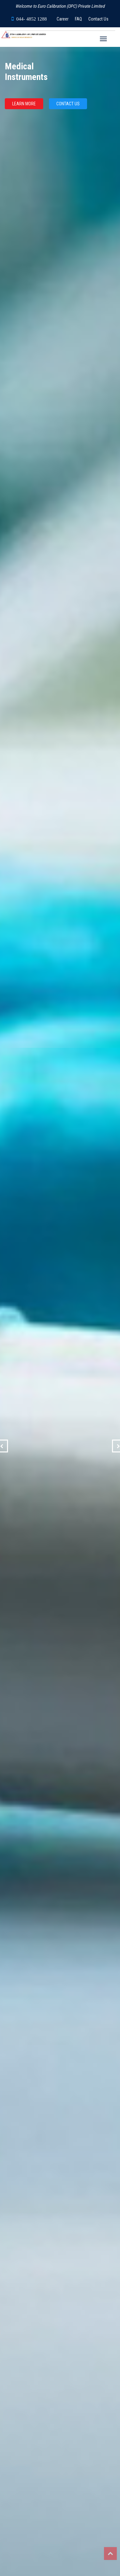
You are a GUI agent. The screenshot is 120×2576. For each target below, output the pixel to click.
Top (110, 2553)
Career (62, 19)
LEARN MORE (24, 103)
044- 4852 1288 (31, 18)
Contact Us (98, 19)
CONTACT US (68, 103)
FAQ (78, 19)
